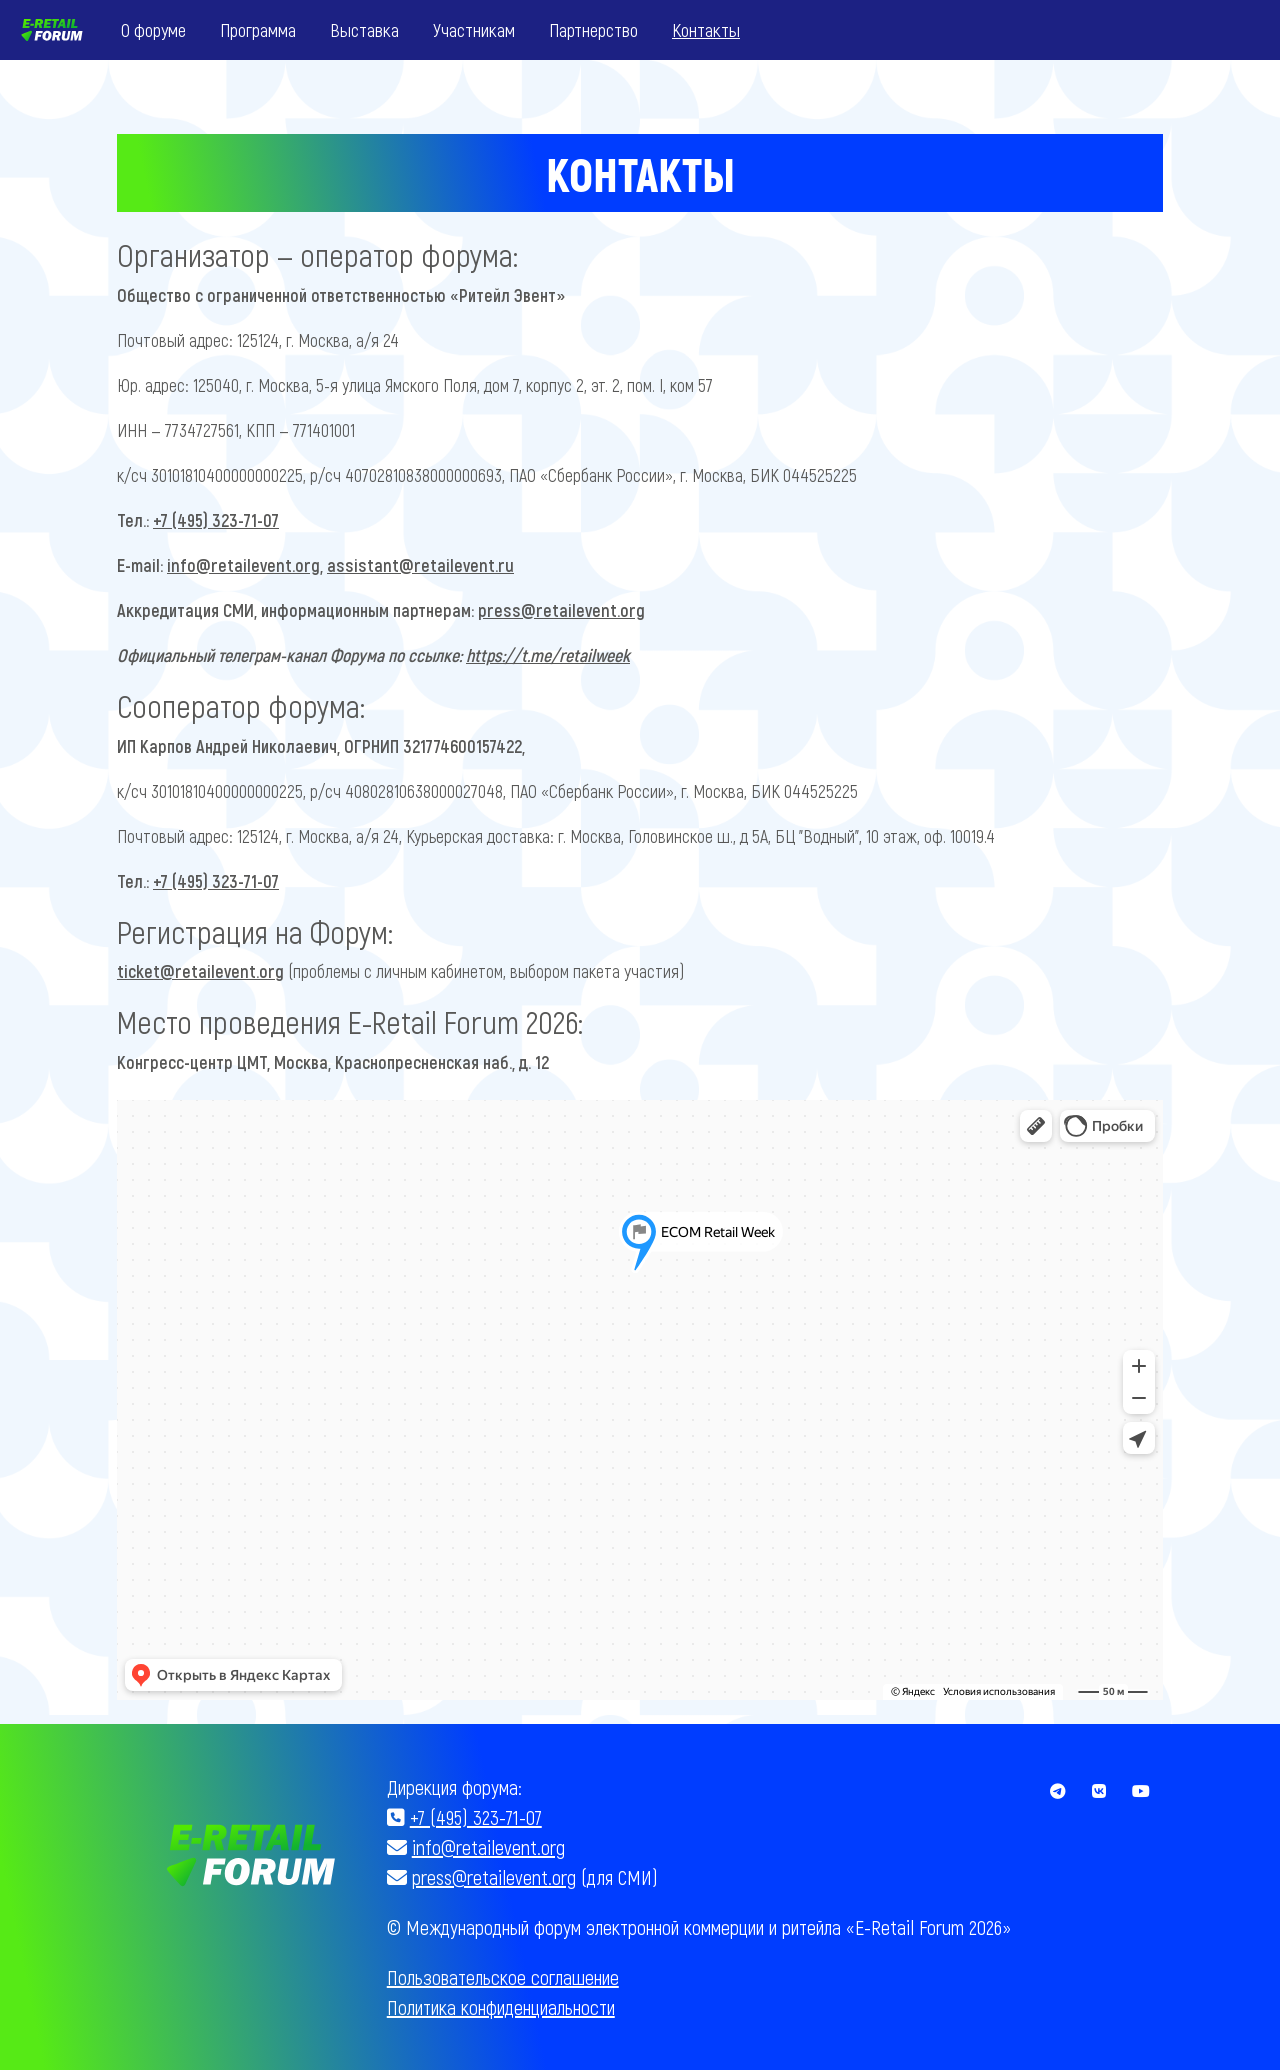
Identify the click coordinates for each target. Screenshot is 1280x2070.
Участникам (474, 29)
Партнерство (593, 29)
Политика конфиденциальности (501, 2007)
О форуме (153, 29)
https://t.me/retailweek (548, 655)
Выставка (364, 29)
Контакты (706, 29)
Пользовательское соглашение (503, 1977)
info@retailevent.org (243, 565)
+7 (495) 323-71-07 (216, 520)
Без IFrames (640, 1400)
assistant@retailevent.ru (420, 565)
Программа (258, 29)
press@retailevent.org (561, 610)
